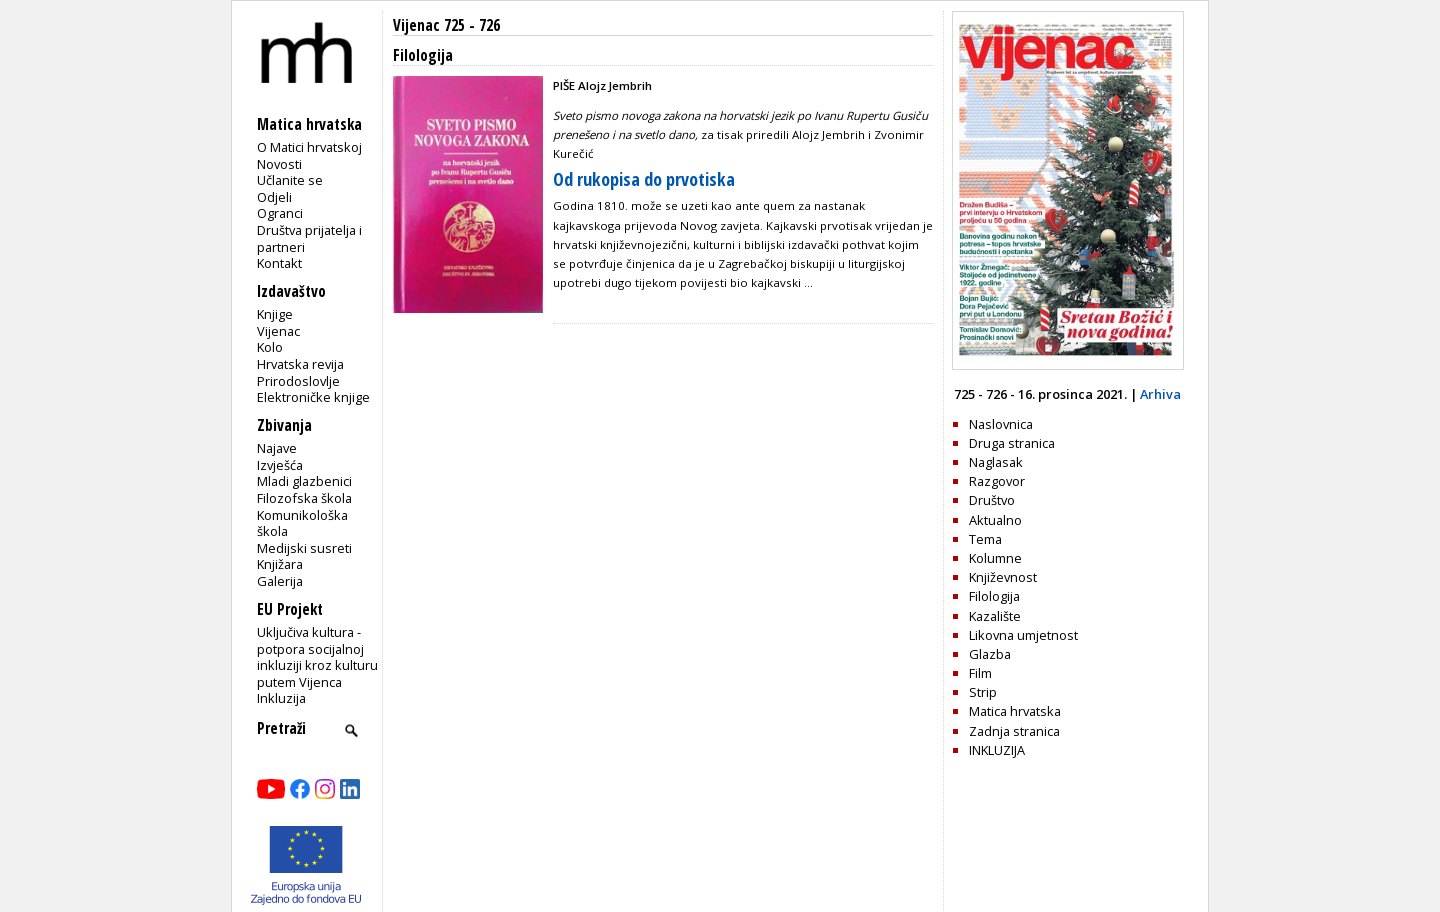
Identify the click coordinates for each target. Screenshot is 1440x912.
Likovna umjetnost (1023, 635)
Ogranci (280, 213)
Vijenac (278, 331)
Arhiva (1160, 394)
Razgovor (997, 481)
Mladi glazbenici (304, 481)
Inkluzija (281, 698)
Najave (277, 448)
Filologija (994, 596)
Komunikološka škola (302, 523)
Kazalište (995, 616)
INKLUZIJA (997, 750)
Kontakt (279, 263)
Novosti (279, 164)
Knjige (275, 314)
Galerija (280, 581)
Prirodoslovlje (298, 381)
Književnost (1003, 577)
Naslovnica (1001, 424)
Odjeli (274, 197)
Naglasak (996, 462)
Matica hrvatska (1015, 711)
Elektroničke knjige (313, 397)
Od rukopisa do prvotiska (644, 179)
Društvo (992, 500)
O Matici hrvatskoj (309, 147)
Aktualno (995, 520)
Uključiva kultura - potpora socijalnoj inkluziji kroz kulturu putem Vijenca (317, 657)
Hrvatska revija (300, 364)
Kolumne (995, 558)
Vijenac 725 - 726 (446, 25)
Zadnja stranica (1014, 731)
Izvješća (280, 465)
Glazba (990, 654)
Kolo (270, 347)
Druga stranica (1012, 443)
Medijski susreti (304, 548)
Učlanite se (290, 180)
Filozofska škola (304, 498)
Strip (983, 692)
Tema (985, 539)
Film (980, 673)
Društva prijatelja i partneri (309, 238)
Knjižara (280, 564)
